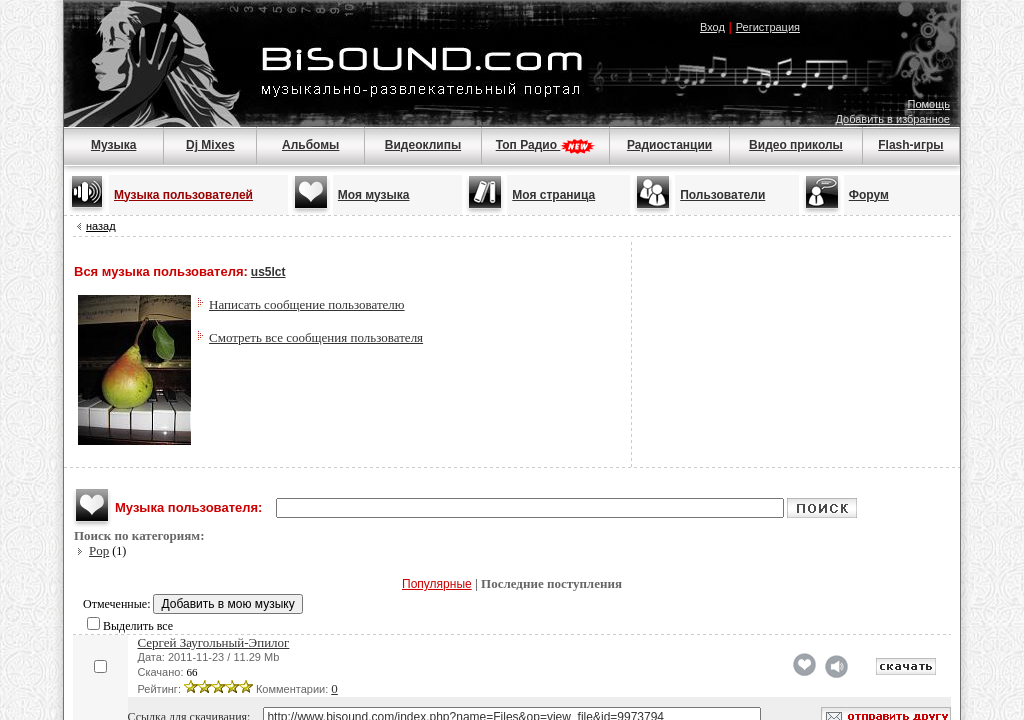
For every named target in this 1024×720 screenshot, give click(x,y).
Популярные (437, 584)
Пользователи (722, 195)
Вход (712, 27)
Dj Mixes (210, 145)
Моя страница (553, 195)
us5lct (268, 272)
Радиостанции (669, 145)
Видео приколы (796, 145)
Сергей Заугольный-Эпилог (214, 642)
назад (101, 226)
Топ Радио (546, 145)
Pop (99, 550)
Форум (869, 195)
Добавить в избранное (892, 119)
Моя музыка (374, 195)
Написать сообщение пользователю (307, 304)
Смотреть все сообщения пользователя (316, 337)
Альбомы (310, 145)
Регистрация (768, 27)
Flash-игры (910, 145)
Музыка (113, 145)
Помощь (929, 104)
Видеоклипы (423, 145)
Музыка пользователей (183, 195)
